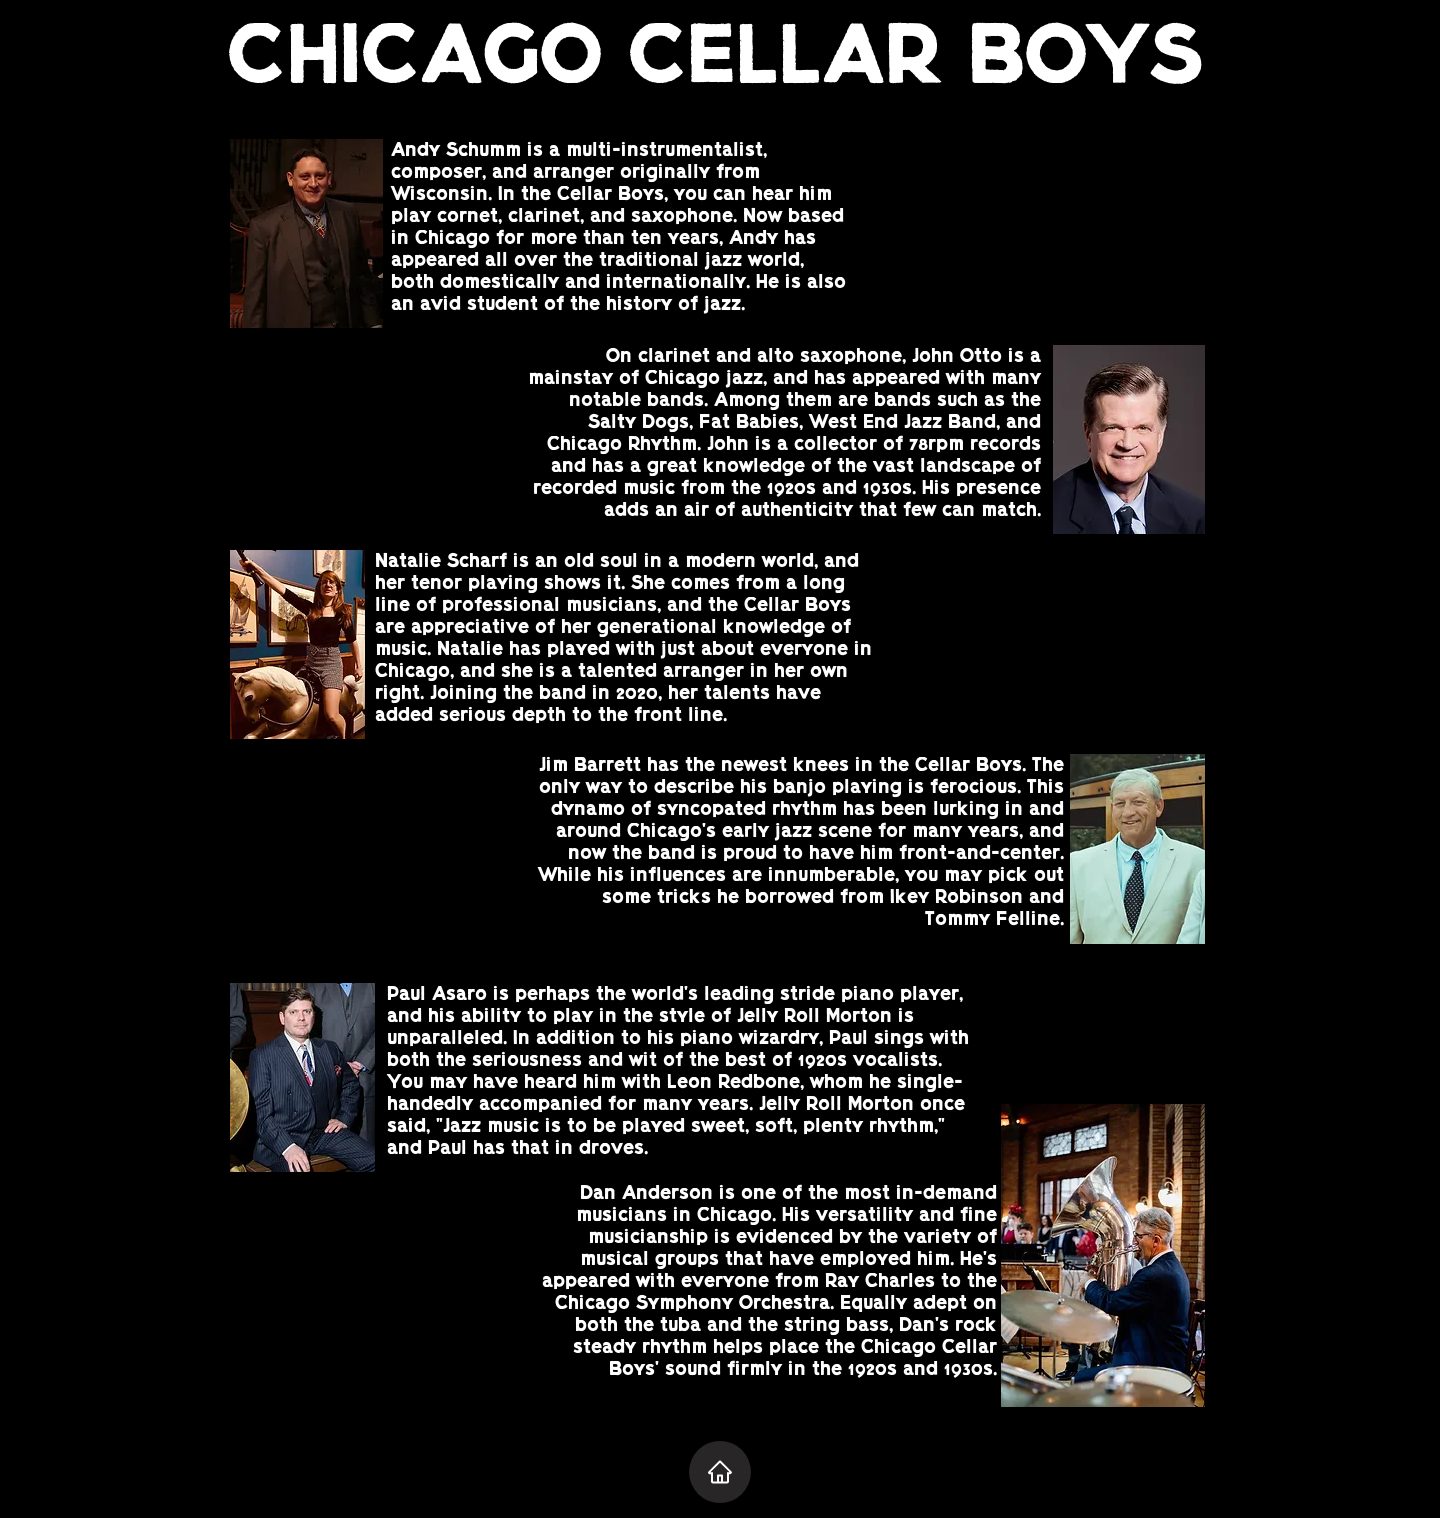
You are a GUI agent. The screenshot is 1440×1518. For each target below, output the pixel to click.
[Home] (720, 1472)
